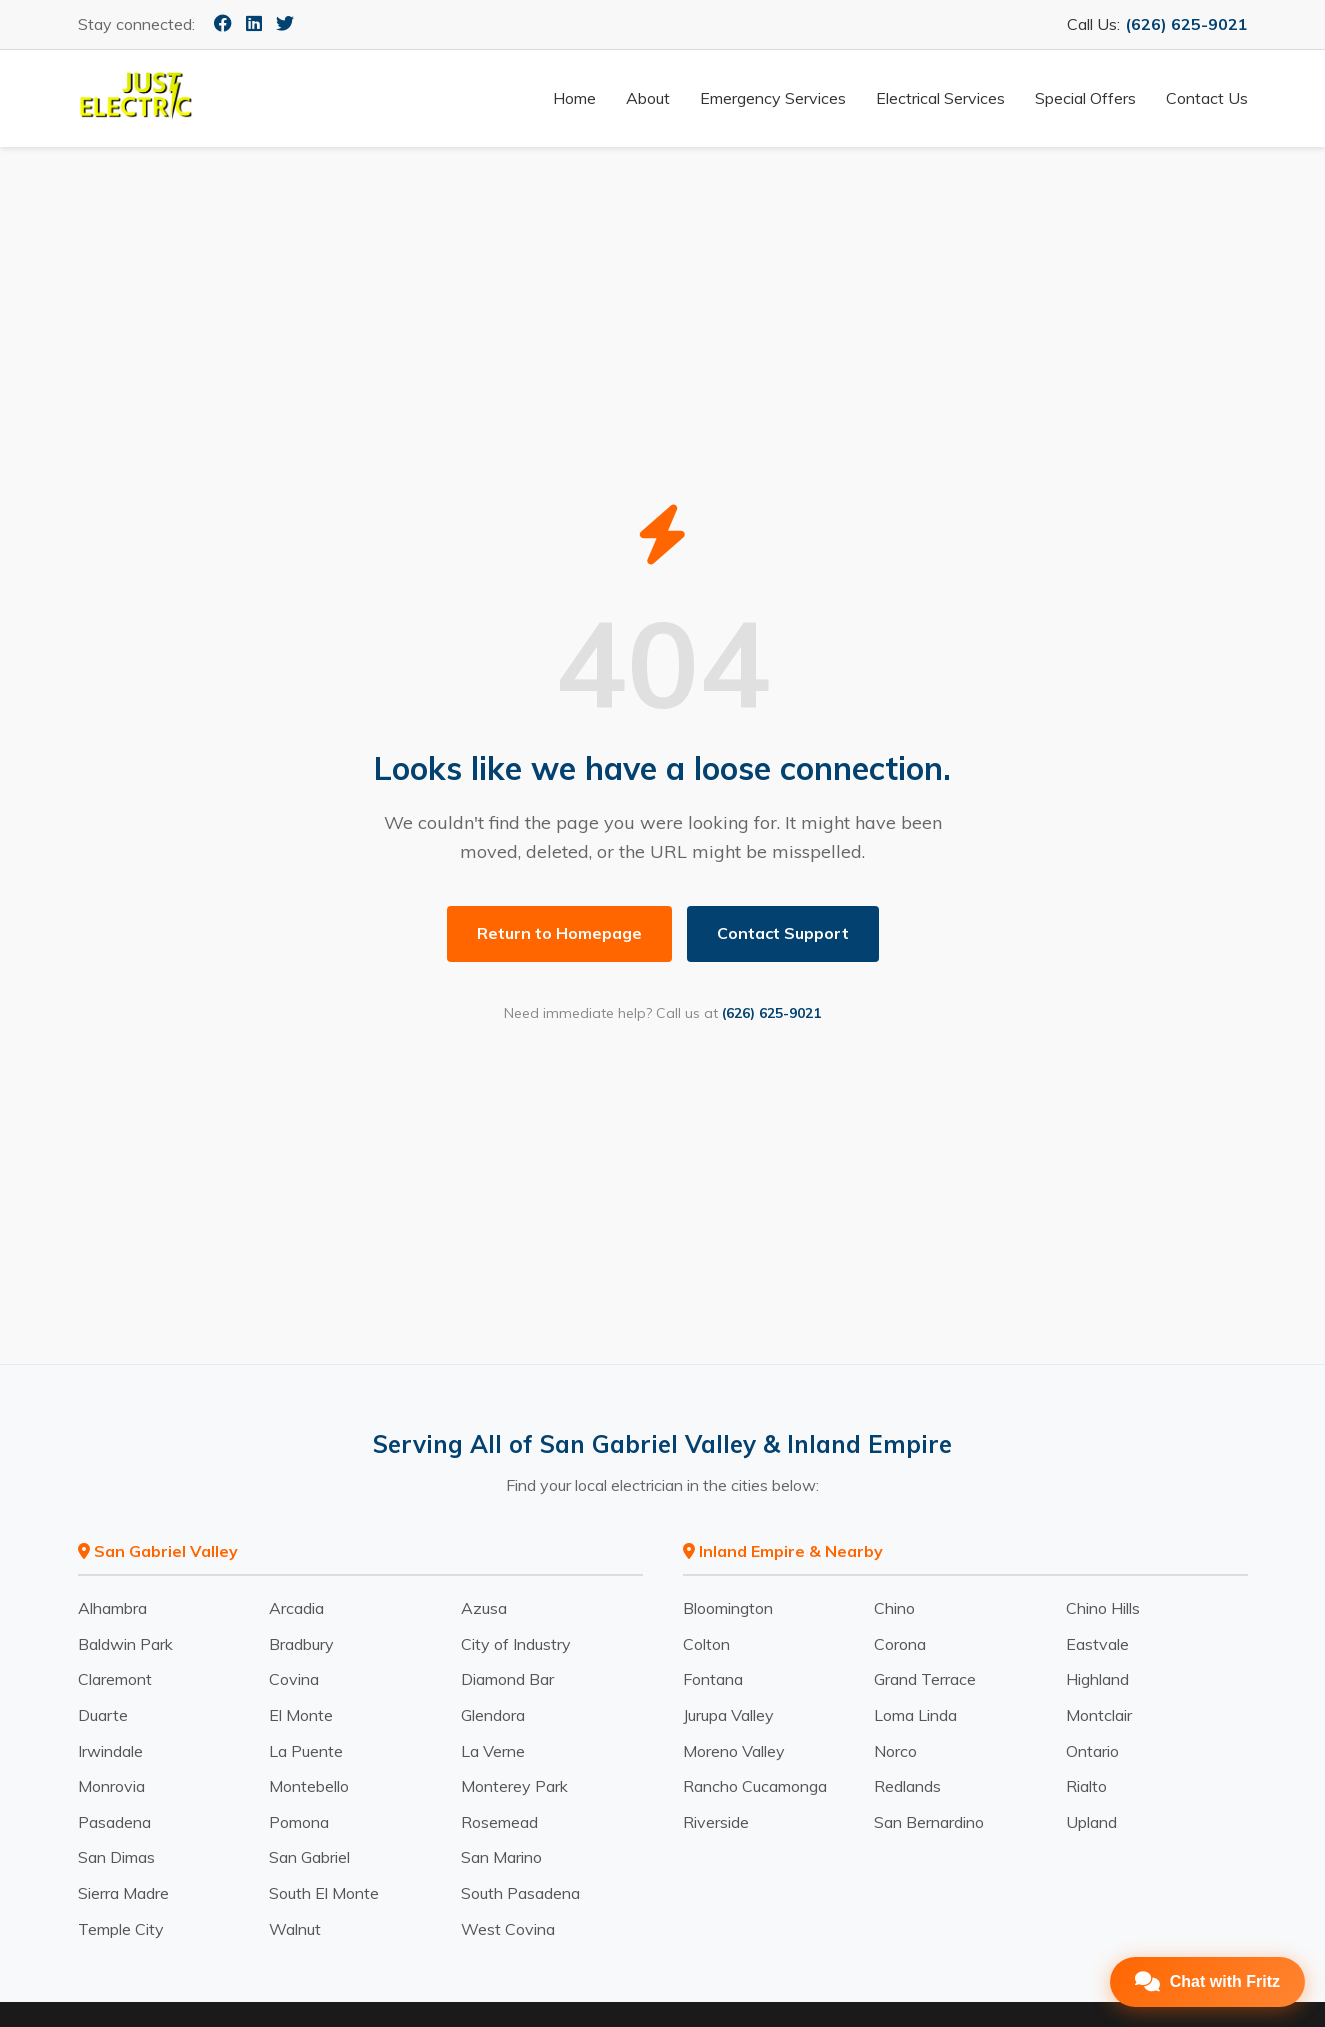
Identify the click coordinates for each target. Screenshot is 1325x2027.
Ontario (1092, 1751)
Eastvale (1097, 1644)
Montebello (309, 1786)
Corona (900, 1644)
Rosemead (499, 1822)
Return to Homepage (559, 933)
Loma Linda (915, 1715)
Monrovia (111, 1786)
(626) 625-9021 (1186, 24)
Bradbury (301, 1644)
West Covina (508, 1929)
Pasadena (114, 1822)
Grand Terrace (925, 1679)
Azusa (484, 1608)
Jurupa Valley (728, 1715)
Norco (895, 1751)
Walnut (295, 1929)
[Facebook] (223, 23)
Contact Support (783, 933)
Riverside (716, 1822)
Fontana (713, 1679)
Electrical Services (940, 98)
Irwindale (110, 1751)
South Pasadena (520, 1893)
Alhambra (112, 1608)
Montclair (1099, 1715)
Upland (1091, 1822)
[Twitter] (285, 23)
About (648, 98)
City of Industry (516, 1644)
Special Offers (1085, 98)
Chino (894, 1608)
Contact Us (1207, 98)
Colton (706, 1644)
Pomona (299, 1822)
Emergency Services (773, 98)
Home (574, 98)
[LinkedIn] (254, 23)
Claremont (115, 1679)
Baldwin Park (125, 1644)
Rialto (1086, 1786)
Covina (294, 1679)
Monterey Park (514, 1786)
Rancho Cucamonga (755, 1786)
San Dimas (116, 1857)
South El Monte (324, 1893)
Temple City (121, 1929)
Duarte (103, 1715)
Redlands (907, 1786)
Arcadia (296, 1608)
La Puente (306, 1751)
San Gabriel (309, 1857)
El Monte (301, 1715)
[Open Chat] (1207, 1982)
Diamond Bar (507, 1679)
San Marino (501, 1857)
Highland (1097, 1679)
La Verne (493, 1751)
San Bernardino (929, 1822)
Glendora (493, 1715)
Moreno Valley (734, 1751)
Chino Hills (1103, 1608)
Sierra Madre (123, 1893)
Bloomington (728, 1608)
